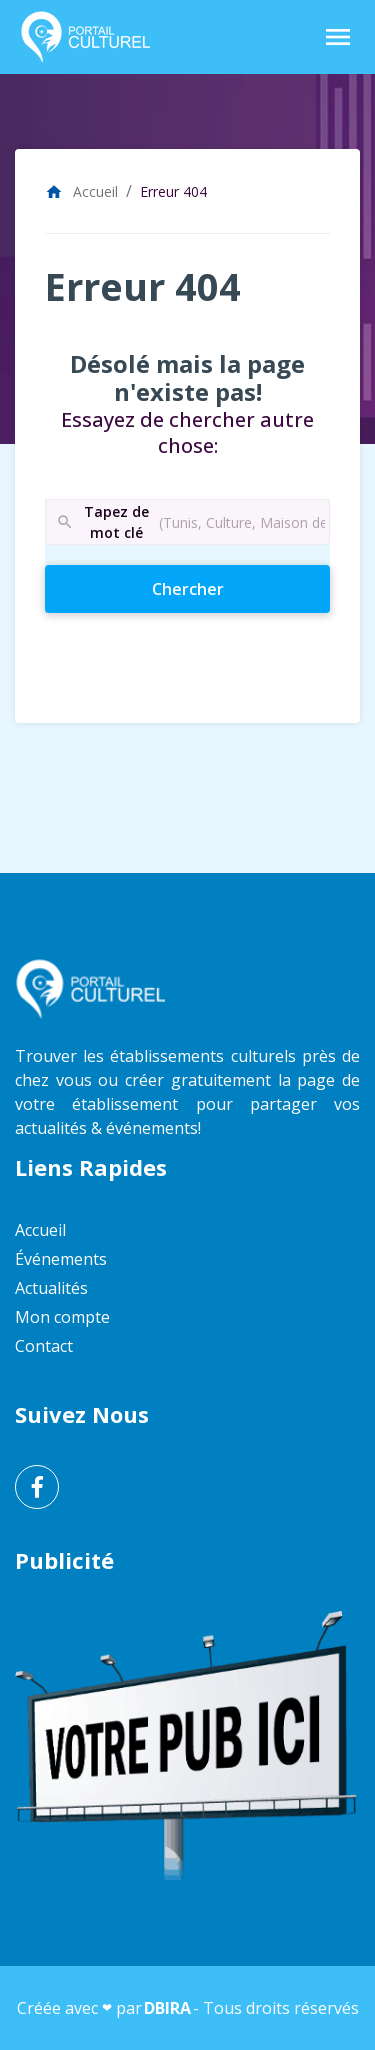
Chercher (223, 588)
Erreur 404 (173, 191)
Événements (61, 1259)
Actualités (51, 1288)
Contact (44, 1346)
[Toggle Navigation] (338, 37)
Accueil (81, 191)
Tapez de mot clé (102, 522)
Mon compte (62, 1317)
